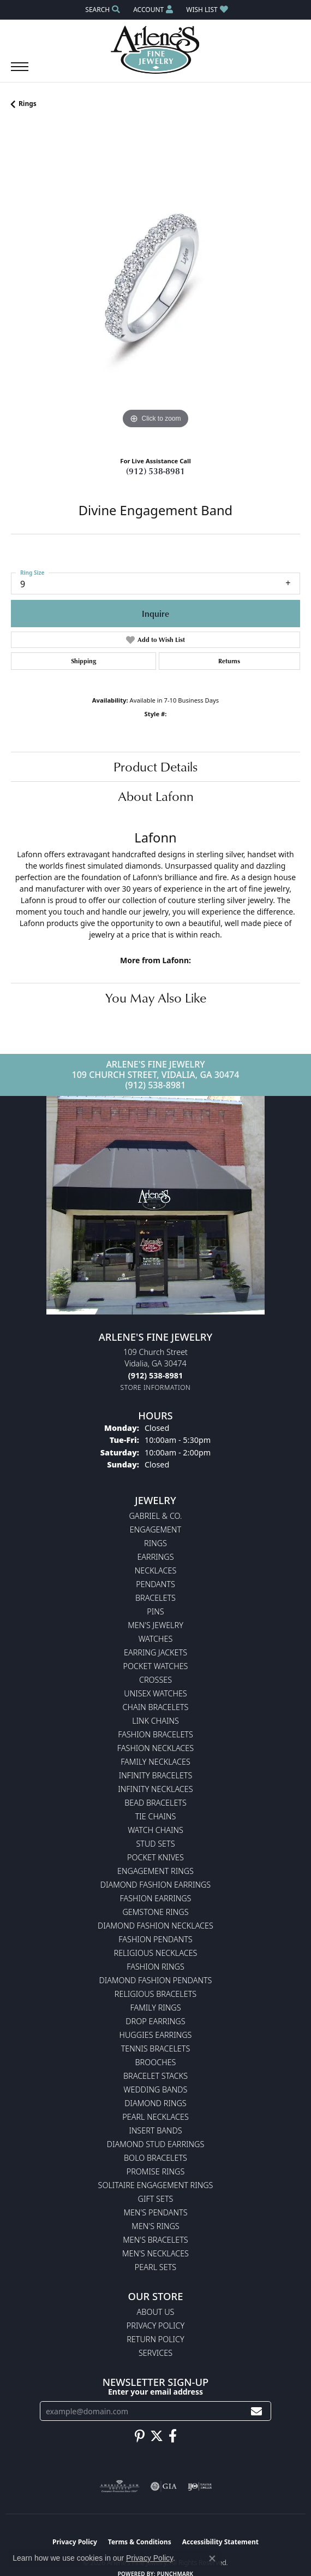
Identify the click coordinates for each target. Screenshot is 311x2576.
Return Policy (155, 2339)
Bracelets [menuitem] (155, 1598)
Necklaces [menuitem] (156, 1570)
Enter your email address (155, 2391)
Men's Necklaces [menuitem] (155, 2253)
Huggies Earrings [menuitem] (155, 2035)
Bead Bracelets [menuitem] (155, 1802)
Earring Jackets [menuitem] (155, 1652)
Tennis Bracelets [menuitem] (155, 2048)
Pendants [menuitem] (155, 1584)
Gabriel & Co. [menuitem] (155, 1516)
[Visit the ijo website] (200, 2486)
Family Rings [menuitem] (155, 2007)
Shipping (83, 660)
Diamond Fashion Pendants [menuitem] (155, 1980)
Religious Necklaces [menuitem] (156, 1953)
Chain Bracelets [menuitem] (156, 1707)
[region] (155, 287)
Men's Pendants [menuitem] (155, 2212)
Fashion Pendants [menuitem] (155, 1939)
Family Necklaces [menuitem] (155, 1761)
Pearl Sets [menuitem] (155, 2267)
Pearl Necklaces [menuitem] (155, 2117)
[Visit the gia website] (164, 2486)
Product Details (155, 766)
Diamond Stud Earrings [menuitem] (156, 2144)
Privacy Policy (155, 2325)
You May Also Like (155, 997)
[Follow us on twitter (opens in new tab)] (156, 2436)
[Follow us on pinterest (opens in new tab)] (140, 2436)
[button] (101, 9)
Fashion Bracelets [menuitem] (155, 1734)
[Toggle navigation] (19, 72)
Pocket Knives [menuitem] (155, 1857)
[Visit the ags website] (119, 2486)
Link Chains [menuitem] (155, 1721)
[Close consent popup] (212, 2558)
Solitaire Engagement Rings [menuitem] (155, 2185)
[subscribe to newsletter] (256, 2411)
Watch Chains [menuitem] (155, 1830)
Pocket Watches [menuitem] (155, 1666)
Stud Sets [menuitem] (155, 1843)
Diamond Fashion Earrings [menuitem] (155, 1884)
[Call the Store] (155, 1375)
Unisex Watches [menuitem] (155, 1693)
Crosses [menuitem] (155, 1680)
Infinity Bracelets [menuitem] (156, 1775)
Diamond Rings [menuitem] (155, 2103)
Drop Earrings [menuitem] (155, 2021)
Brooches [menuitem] (155, 2062)
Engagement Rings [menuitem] (155, 1871)
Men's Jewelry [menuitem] (155, 1625)
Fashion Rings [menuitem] (155, 1966)
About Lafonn (156, 796)
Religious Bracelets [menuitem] (155, 1994)
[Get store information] (156, 1387)
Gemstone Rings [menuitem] (155, 1912)
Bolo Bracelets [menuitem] (155, 2158)
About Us (156, 2312)
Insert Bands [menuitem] (155, 2130)
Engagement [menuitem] (155, 1529)
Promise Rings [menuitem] (156, 2171)
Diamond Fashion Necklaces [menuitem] (155, 1925)
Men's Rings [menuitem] (155, 2226)
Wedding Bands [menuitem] (156, 2089)
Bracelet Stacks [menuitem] (155, 2076)
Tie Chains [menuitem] (155, 1816)
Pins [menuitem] (155, 1611)
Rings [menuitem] (155, 1543)
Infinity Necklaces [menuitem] (155, 1789)
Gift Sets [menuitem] (156, 2199)
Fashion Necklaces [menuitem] (155, 1748)
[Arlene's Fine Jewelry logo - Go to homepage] (156, 50)
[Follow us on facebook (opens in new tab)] (173, 2436)
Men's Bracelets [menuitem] (155, 2240)
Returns (229, 660)
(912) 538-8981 (155, 471)
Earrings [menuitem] (155, 1557)
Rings (28, 103)
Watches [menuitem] (156, 1639)
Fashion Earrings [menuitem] (156, 1898)
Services (155, 2353)
